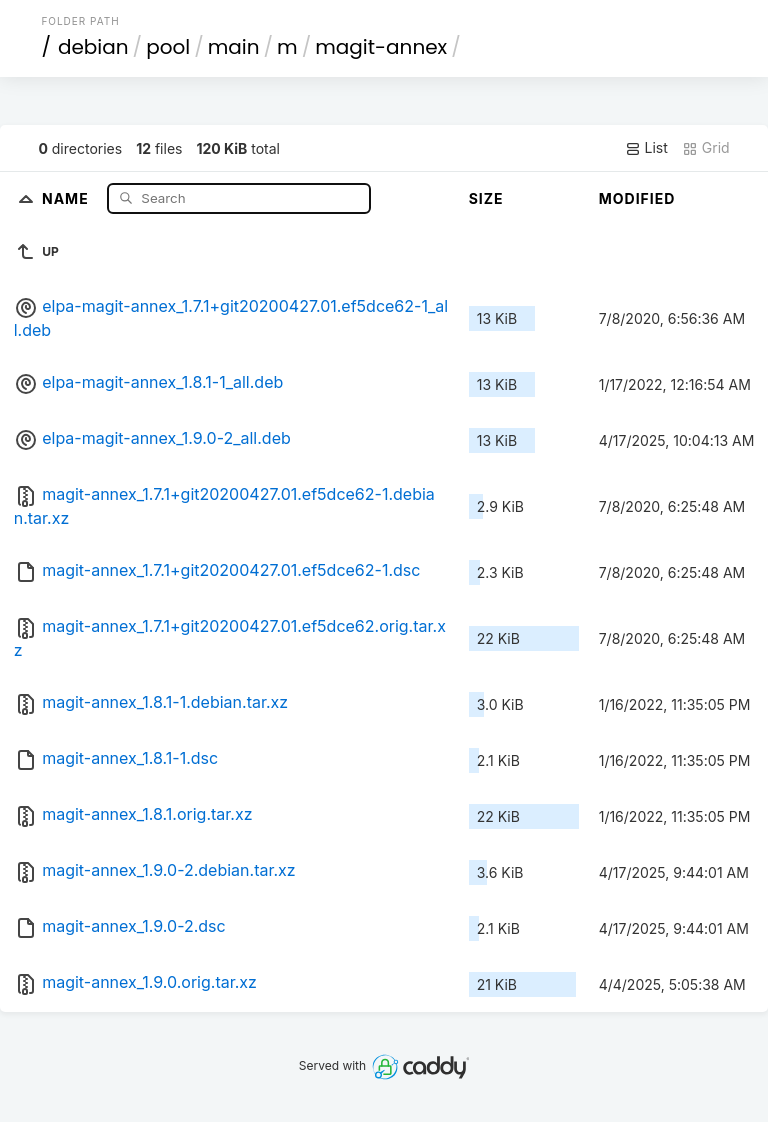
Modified (637, 198)
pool (168, 47)
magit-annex (381, 47)
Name (67, 197)
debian (93, 47)
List (646, 148)
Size (486, 198)
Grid (706, 148)
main (234, 47)
